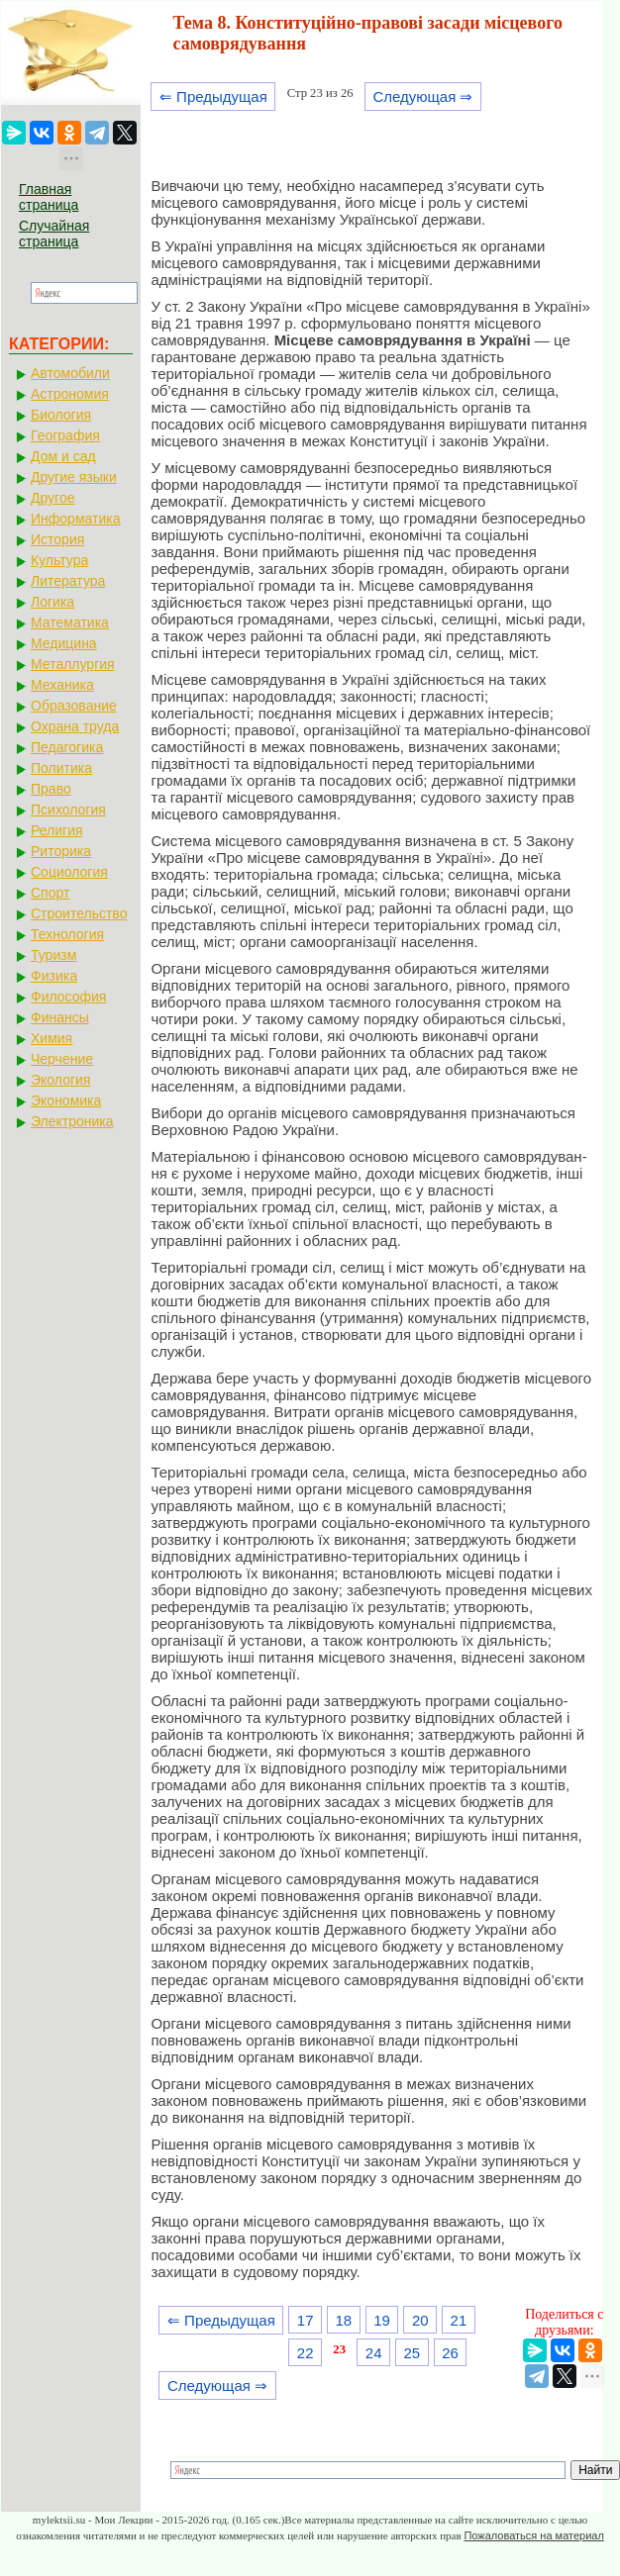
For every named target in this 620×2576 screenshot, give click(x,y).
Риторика (61, 851)
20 (420, 2320)
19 (381, 2320)
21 (459, 2320)
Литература (68, 581)
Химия (51, 1038)
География (65, 435)
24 (373, 2352)
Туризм (53, 955)
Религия (57, 830)
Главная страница (48, 197)
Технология (67, 934)
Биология (61, 415)
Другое (52, 498)
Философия (68, 996)
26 (450, 2352)
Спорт (50, 893)
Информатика (75, 518)
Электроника (72, 1121)
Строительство (79, 913)
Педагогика (67, 747)
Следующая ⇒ (422, 96)
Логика (52, 602)
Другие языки (74, 477)
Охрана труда (75, 726)
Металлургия (73, 664)
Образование (74, 706)
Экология (60, 1080)
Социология (69, 872)
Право (51, 789)
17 (305, 2320)
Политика (61, 768)
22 (305, 2352)
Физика (54, 976)
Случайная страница (54, 233)
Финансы (60, 1017)
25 (412, 2352)
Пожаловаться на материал (533, 2535)
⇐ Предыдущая (213, 96)
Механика (62, 685)
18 (344, 2320)
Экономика (66, 1100)
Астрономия (70, 394)
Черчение (62, 1059)
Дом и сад (63, 456)
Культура (59, 560)
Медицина (64, 643)
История (57, 539)
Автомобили (70, 373)
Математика (70, 622)
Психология (68, 809)
